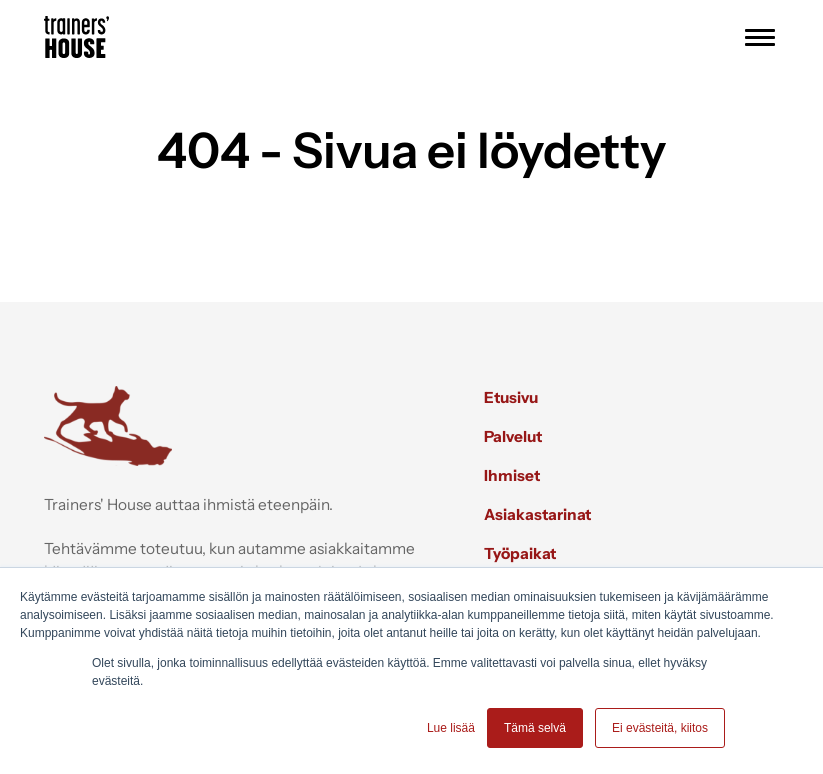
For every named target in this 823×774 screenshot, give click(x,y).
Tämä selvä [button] (535, 728)
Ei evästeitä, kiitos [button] (660, 728)
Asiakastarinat (537, 514)
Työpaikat (520, 553)
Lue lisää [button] (451, 728)
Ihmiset (512, 475)
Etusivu (511, 397)
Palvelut (513, 436)
